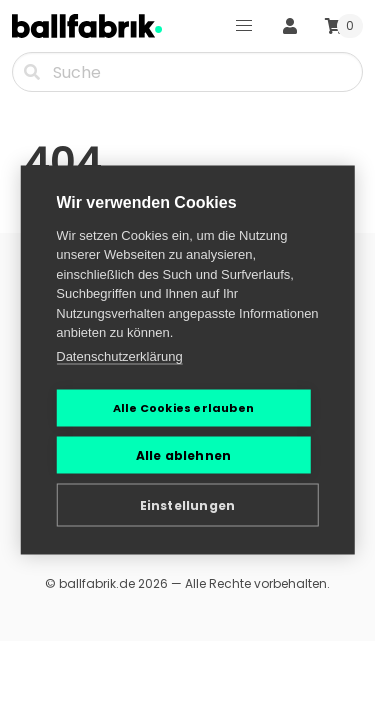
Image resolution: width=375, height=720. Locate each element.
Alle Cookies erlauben (183, 408)
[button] (244, 26)
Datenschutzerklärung (119, 355)
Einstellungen (188, 504)
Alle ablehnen (184, 454)
